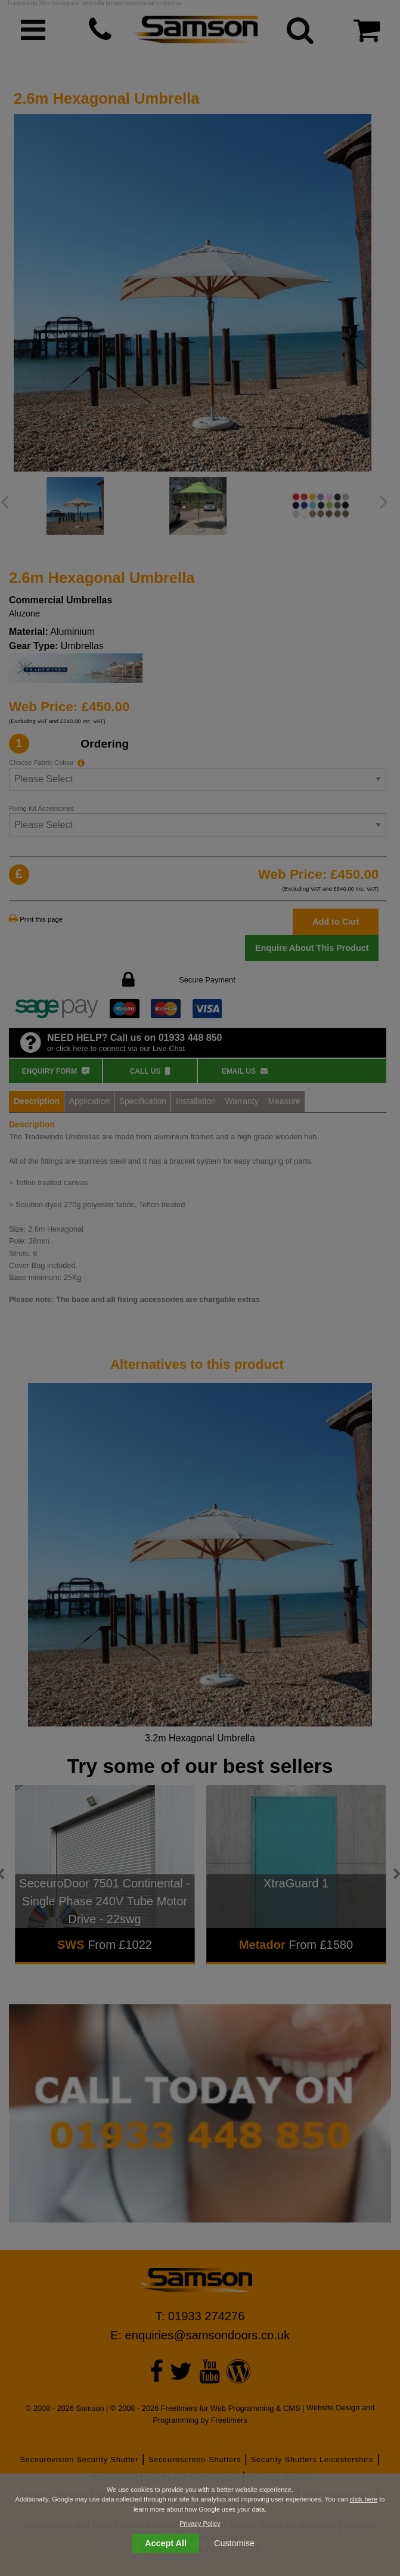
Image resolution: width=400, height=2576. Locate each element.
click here (363, 2499)
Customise (234, 2543)
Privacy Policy (199, 2523)
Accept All (166, 2543)
